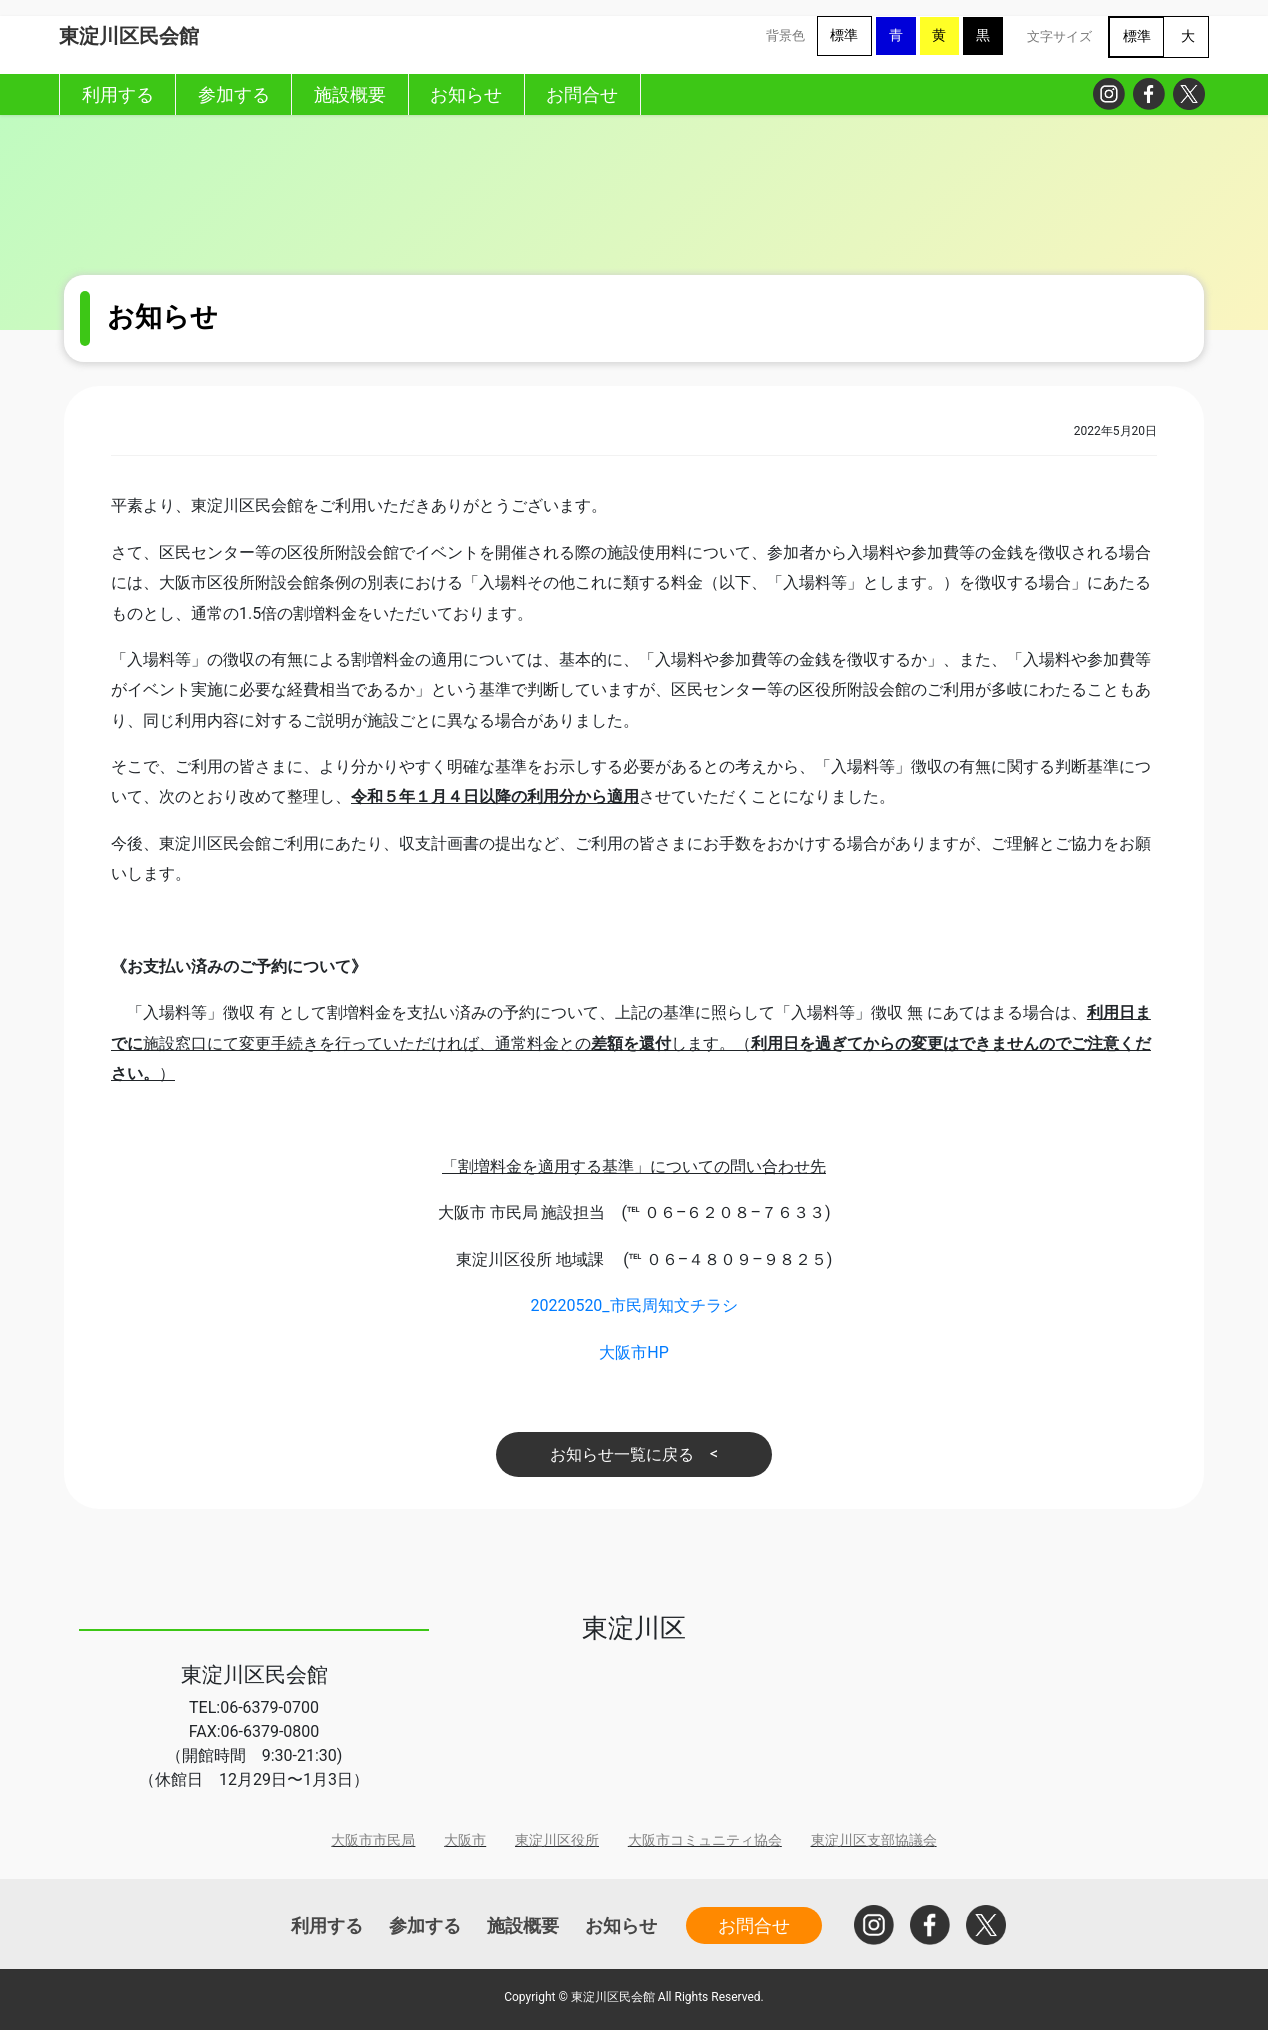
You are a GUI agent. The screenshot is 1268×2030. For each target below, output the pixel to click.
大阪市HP (634, 1352)
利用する (327, 1925)
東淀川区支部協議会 (874, 1840)
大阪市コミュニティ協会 (705, 1840)
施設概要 (523, 1925)
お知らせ (621, 1925)
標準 (844, 35)
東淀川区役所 (557, 1840)
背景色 (785, 35)
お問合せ (754, 1925)
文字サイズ (1059, 36)
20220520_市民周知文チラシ (633, 1305)
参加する (425, 1925)
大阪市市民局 (373, 1840)
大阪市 (465, 1840)
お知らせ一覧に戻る (622, 1454)
